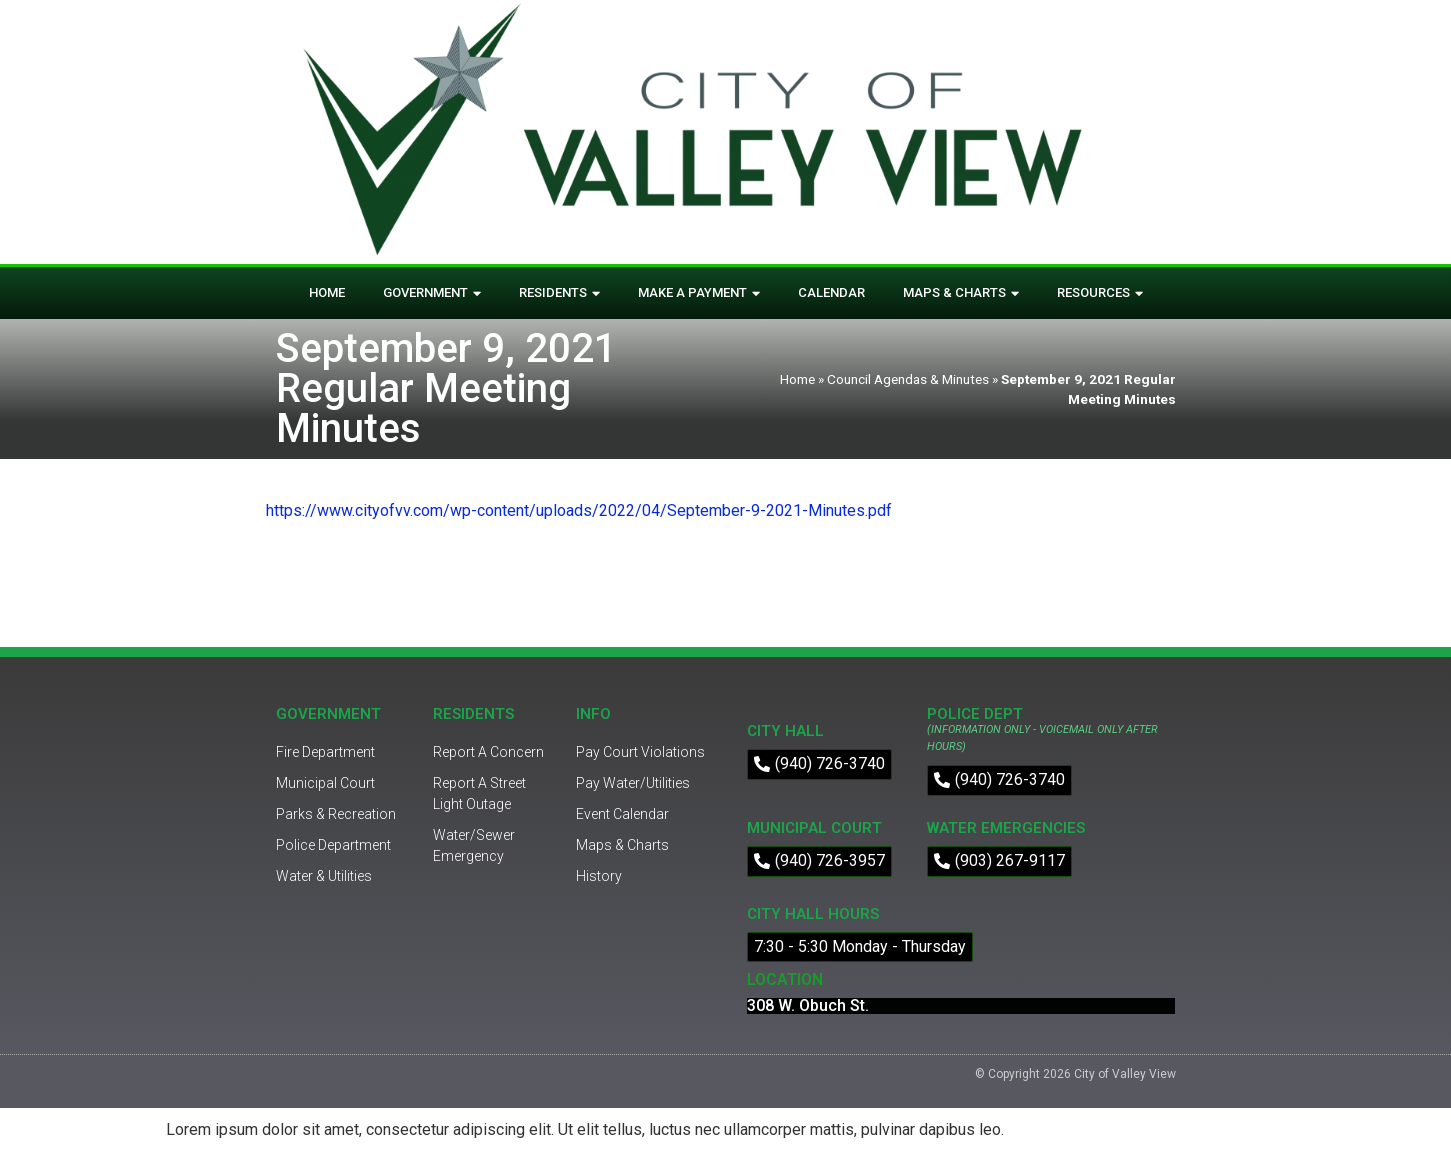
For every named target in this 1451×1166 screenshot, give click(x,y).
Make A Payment (699, 293)
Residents (559, 293)
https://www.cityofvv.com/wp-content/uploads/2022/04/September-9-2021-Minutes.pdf (579, 510)
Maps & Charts (961, 293)
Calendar (831, 292)
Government (432, 293)
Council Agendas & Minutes (908, 379)
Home (327, 292)
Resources (1100, 293)
